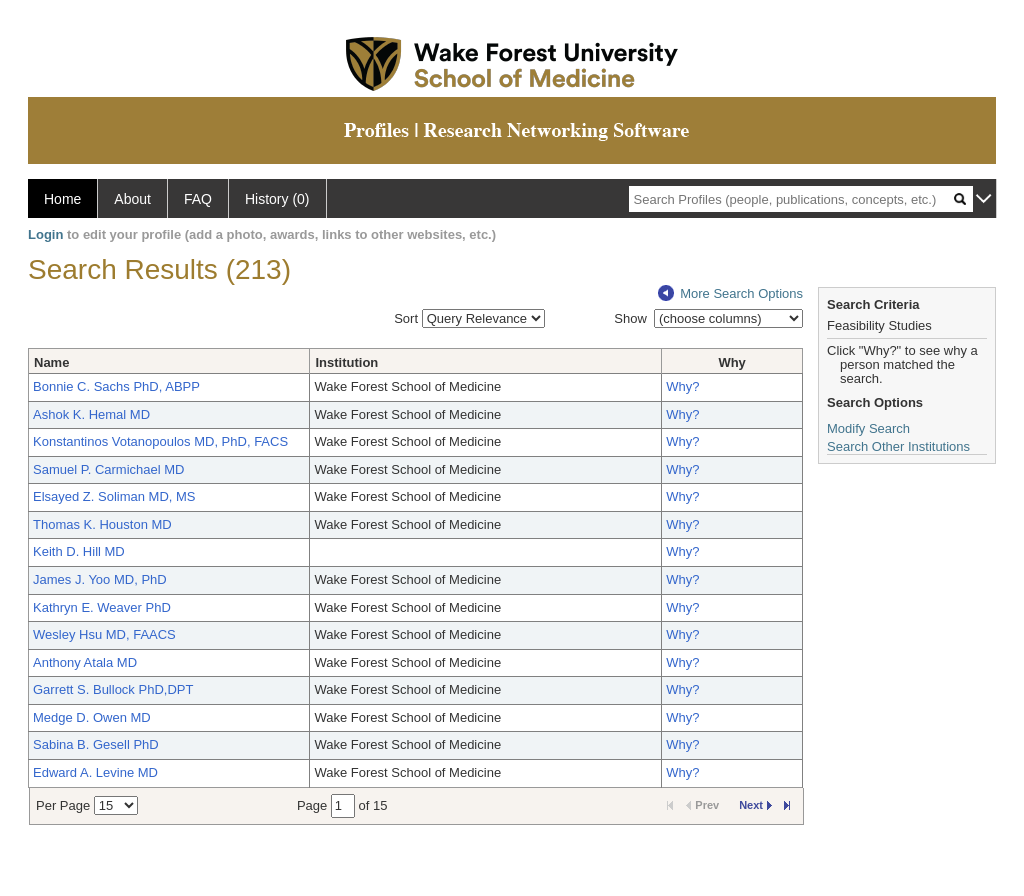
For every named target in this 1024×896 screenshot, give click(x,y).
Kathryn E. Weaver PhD (102, 607)
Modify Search (868, 428)
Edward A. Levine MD (95, 772)
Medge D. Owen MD (92, 717)
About (132, 199)
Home (62, 199)
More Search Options (730, 293)
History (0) (277, 199)
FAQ (198, 199)
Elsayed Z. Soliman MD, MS (114, 496)
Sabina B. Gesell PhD (96, 744)
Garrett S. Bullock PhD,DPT (113, 689)
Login (45, 234)
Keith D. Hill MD (79, 551)
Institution (346, 362)
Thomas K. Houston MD (102, 524)
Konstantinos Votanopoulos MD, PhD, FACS (160, 441)
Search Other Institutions (898, 446)
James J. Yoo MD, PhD (100, 579)
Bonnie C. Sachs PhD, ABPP (116, 386)
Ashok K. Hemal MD (91, 414)
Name (51, 362)
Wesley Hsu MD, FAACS (104, 634)
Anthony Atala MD (85, 662)
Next (755, 805)
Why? (682, 386)
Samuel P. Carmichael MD (108, 469)
